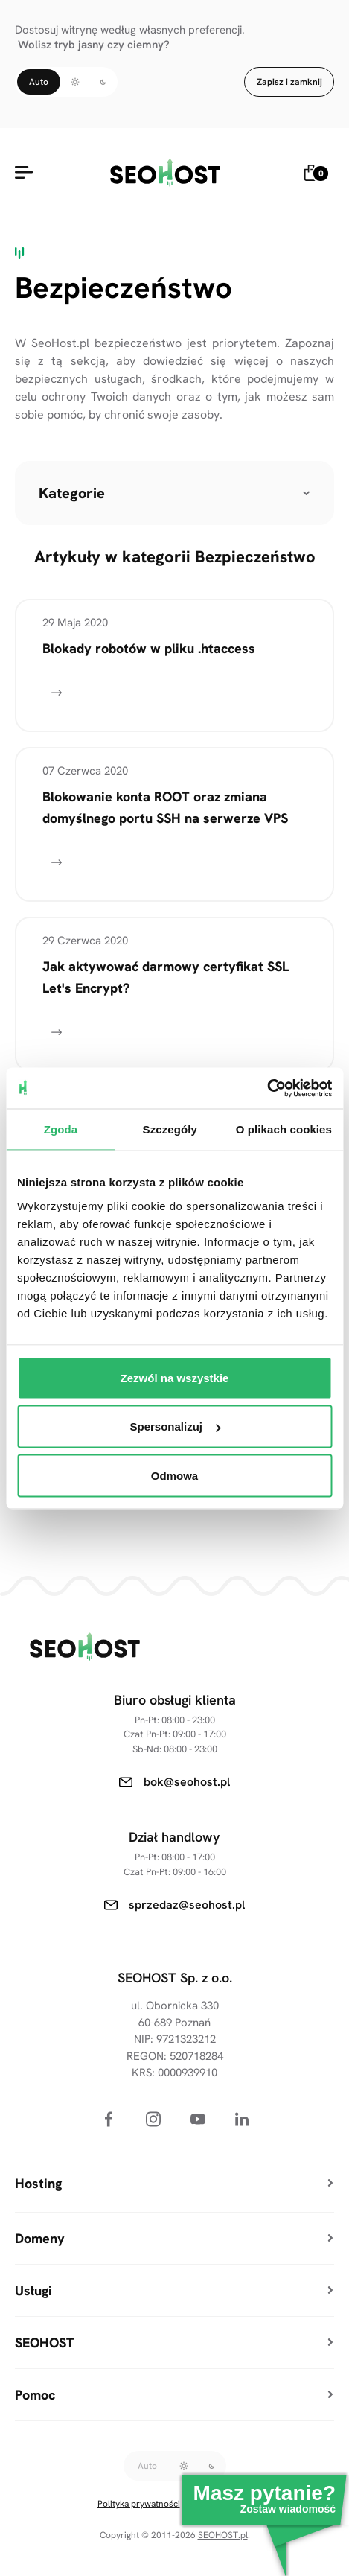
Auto (38, 82)
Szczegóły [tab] (170, 1129)
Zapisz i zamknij (289, 82)
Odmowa (174, 1475)
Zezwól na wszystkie (175, 1377)
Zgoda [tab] (61, 1129)
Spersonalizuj (174, 1426)
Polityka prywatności (138, 2504)
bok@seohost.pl (187, 1782)
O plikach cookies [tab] (284, 1129)
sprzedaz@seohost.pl (187, 1904)
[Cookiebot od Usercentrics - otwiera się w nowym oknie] (267, 1088)
